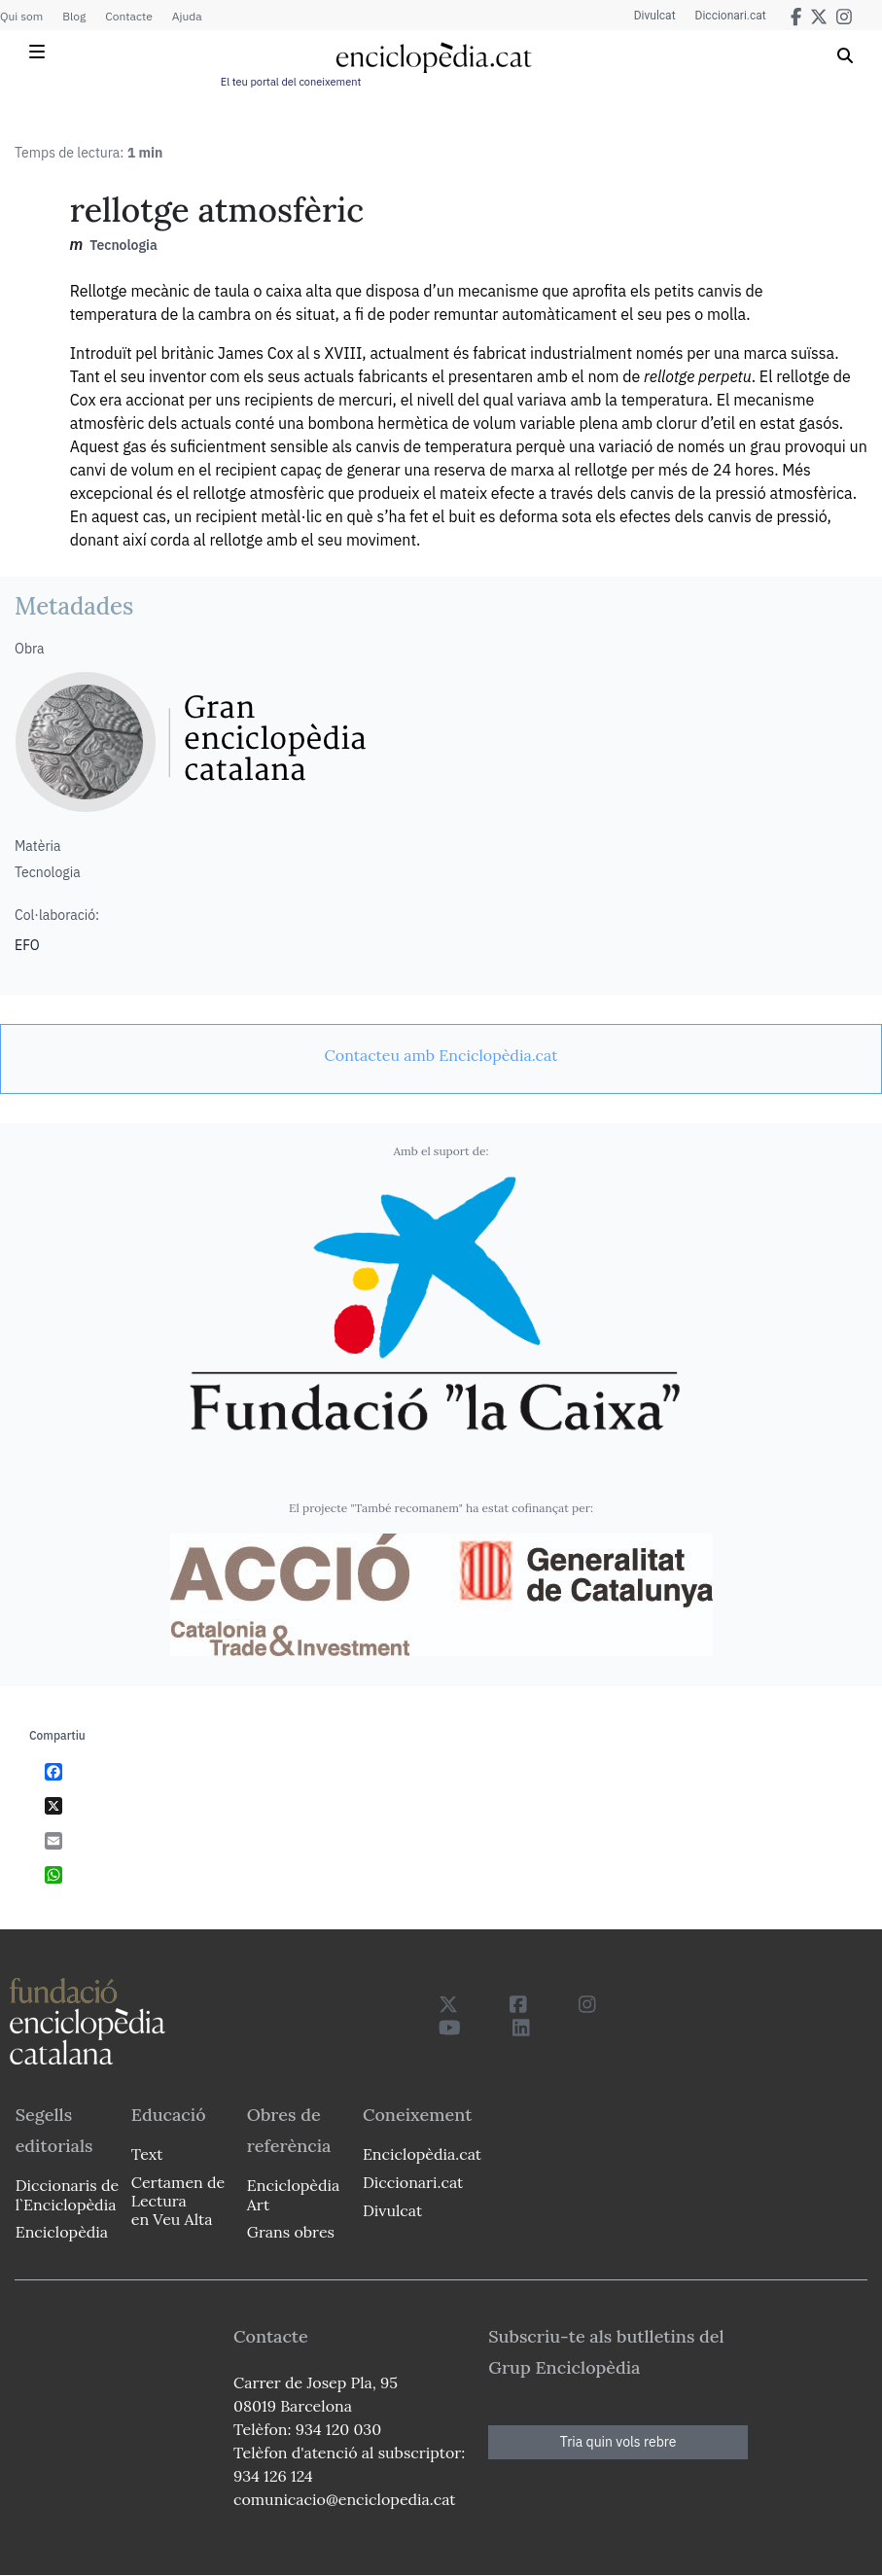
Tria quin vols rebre (618, 2442)
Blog (74, 16)
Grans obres (291, 2231)
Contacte (128, 16)
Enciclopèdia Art (293, 2194)
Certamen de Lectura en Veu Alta (178, 2200)
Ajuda (187, 16)
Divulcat (655, 15)
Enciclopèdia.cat (422, 2154)
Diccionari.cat (730, 15)
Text (147, 2154)
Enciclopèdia (62, 2231)
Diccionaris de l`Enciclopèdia (67, 2194)
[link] (441, 1055)
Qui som (21, 16)
